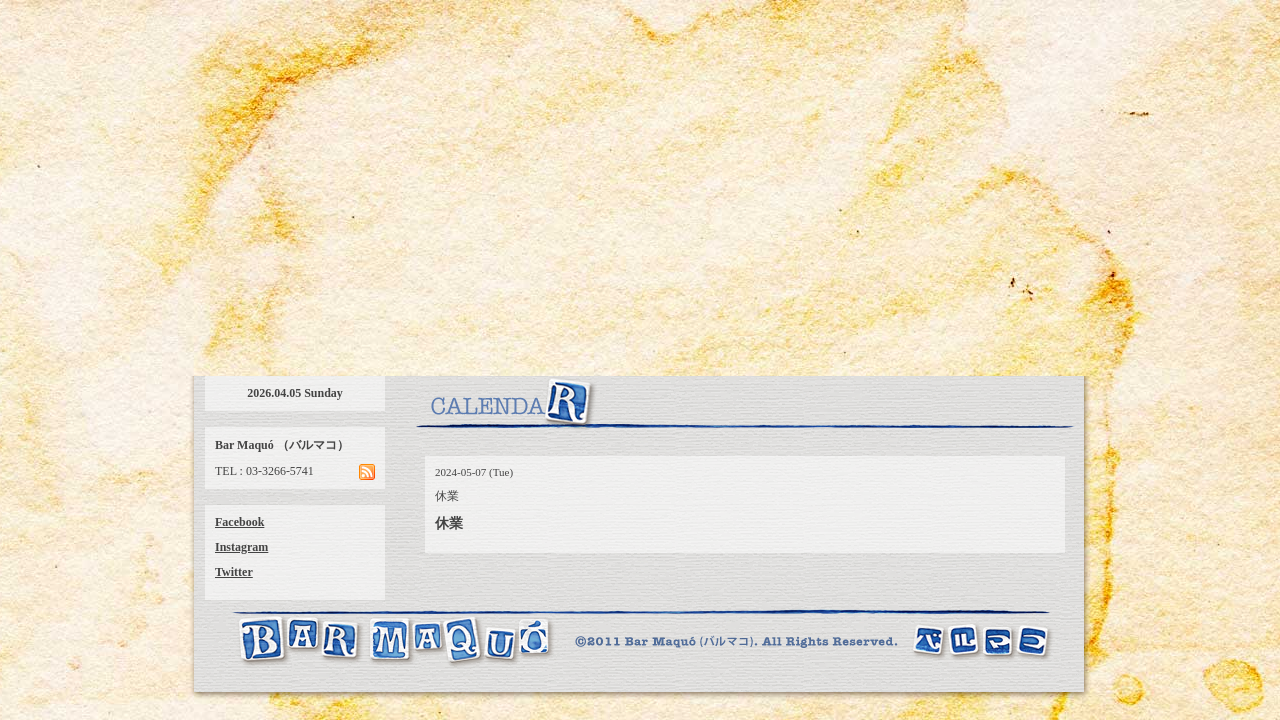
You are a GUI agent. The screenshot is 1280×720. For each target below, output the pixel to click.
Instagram (241, 547)
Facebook (239, 522)
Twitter (234, 572)
